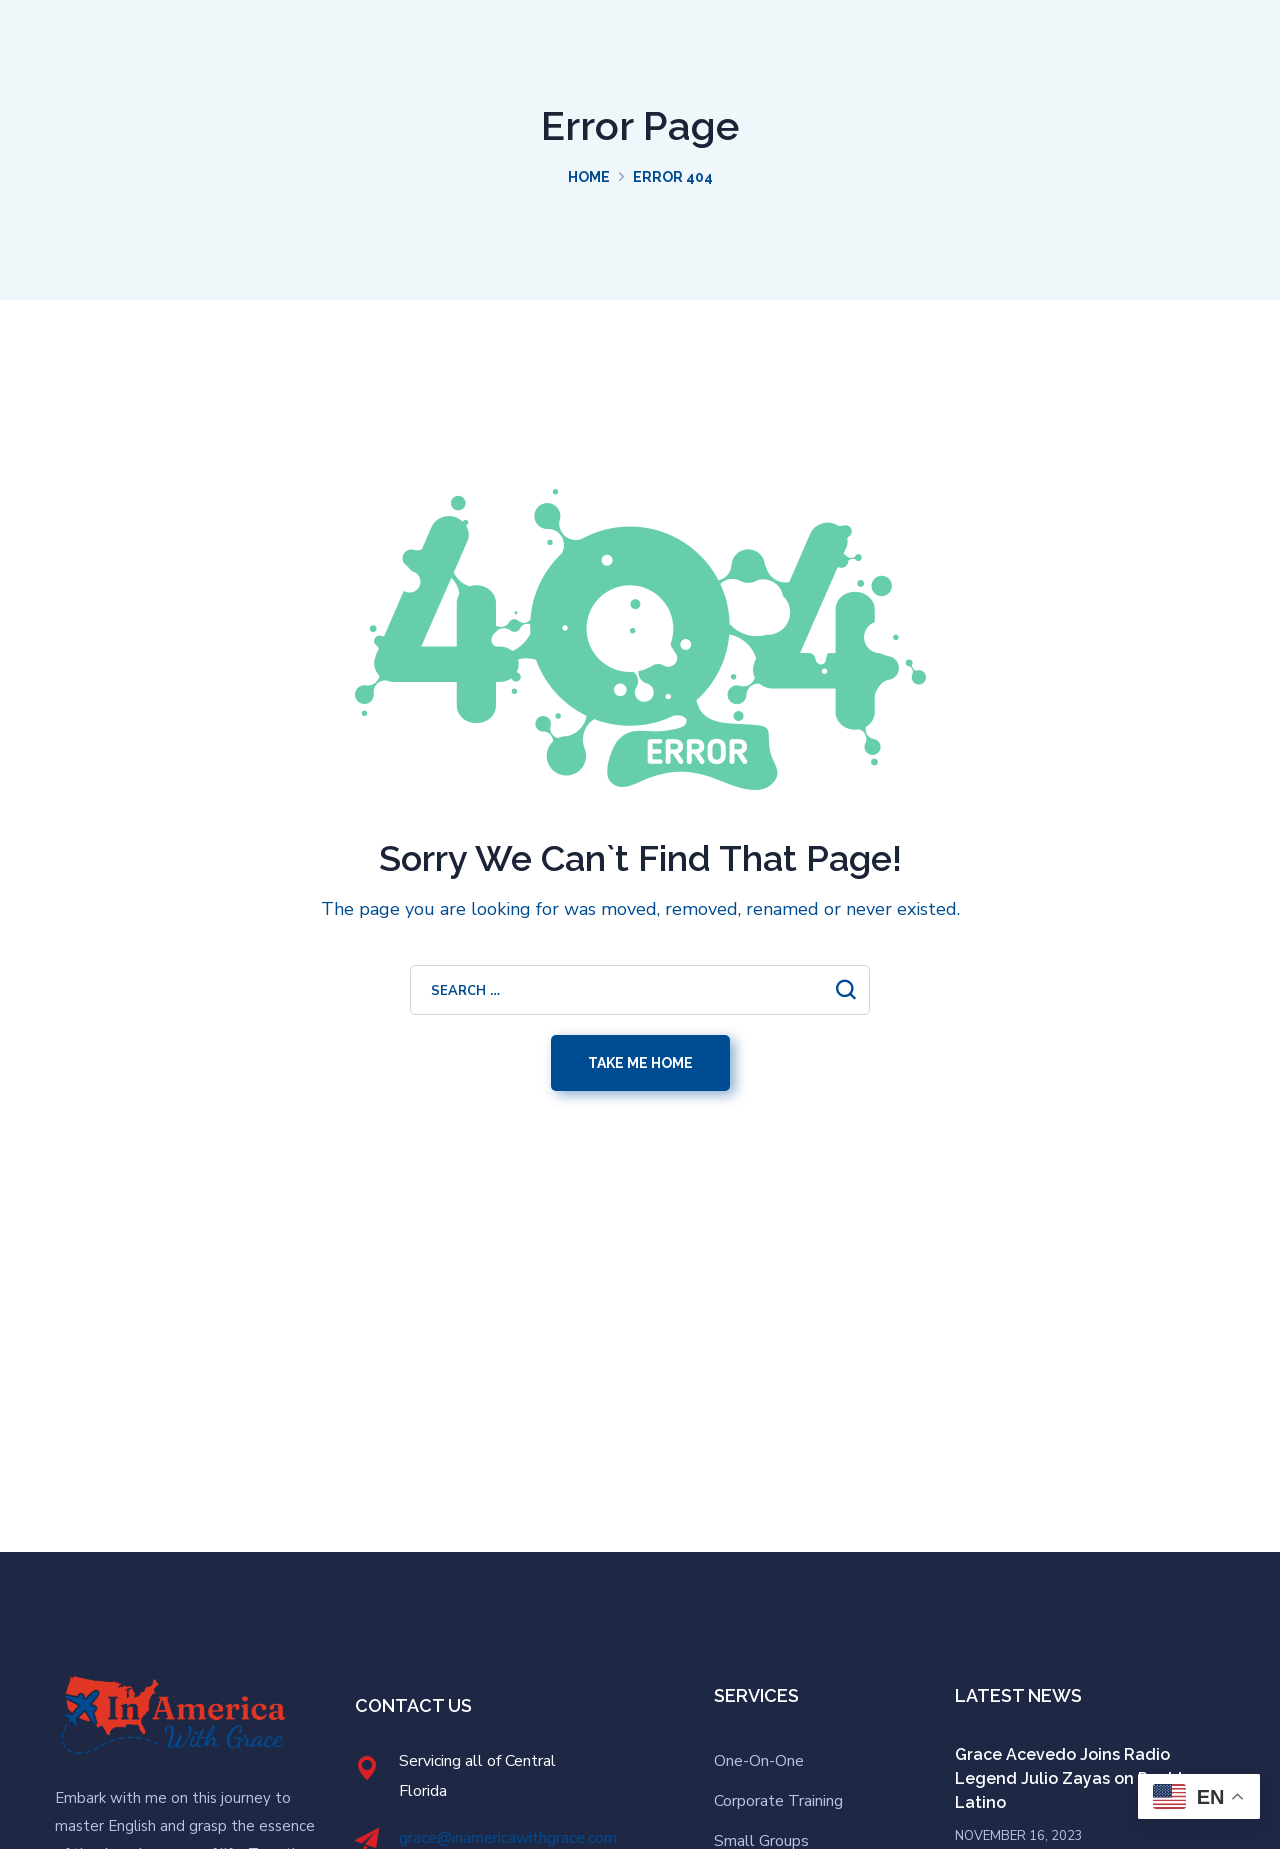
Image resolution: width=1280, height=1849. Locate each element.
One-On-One (759, 1761)
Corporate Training (778, 1801)
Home (589, 177)
